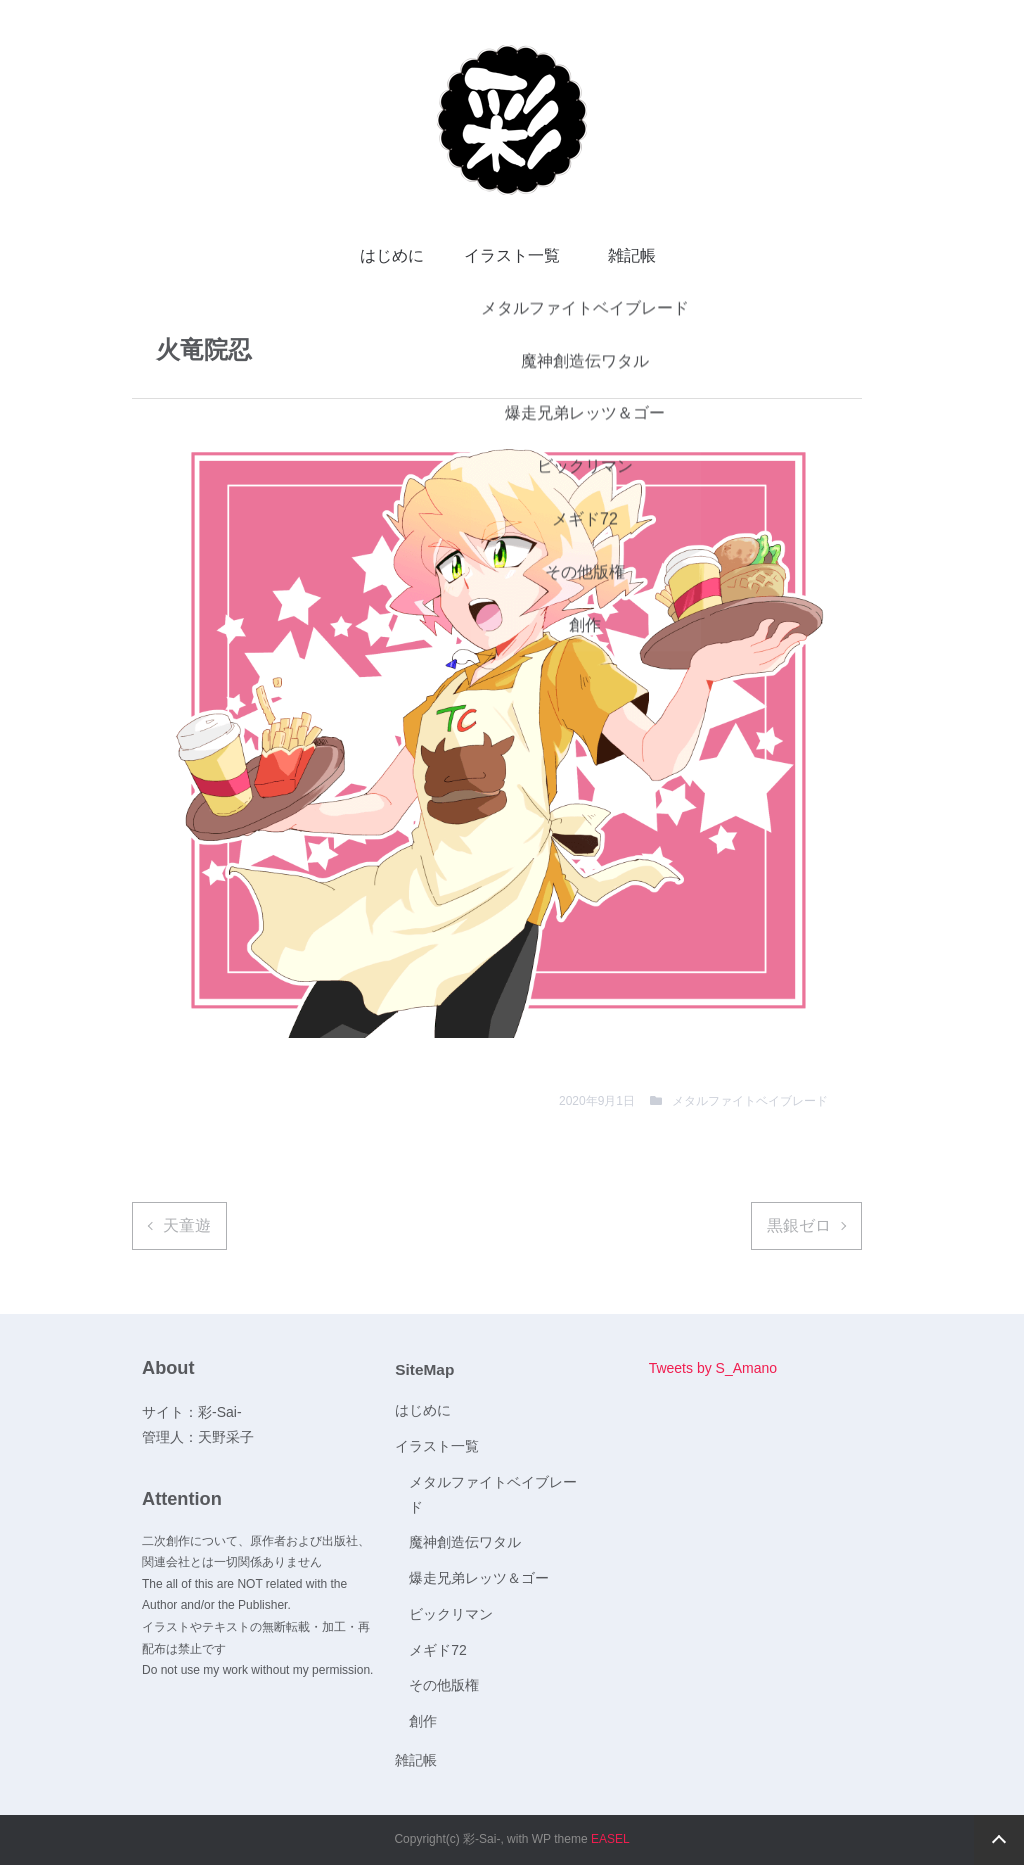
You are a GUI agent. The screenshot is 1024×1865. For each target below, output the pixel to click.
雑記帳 (632, 255)
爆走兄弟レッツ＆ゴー (479, 1578)
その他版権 (444, 1685)
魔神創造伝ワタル (465, 1542)
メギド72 (438, 1650)
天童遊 (187, 1225)
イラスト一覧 (512, 255)
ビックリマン (451, 1614)
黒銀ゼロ (799, 1225)
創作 (423, 1721)
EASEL (610, 1839)
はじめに (392, 255)
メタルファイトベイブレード (750, 1101)
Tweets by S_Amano (713, 1368)
